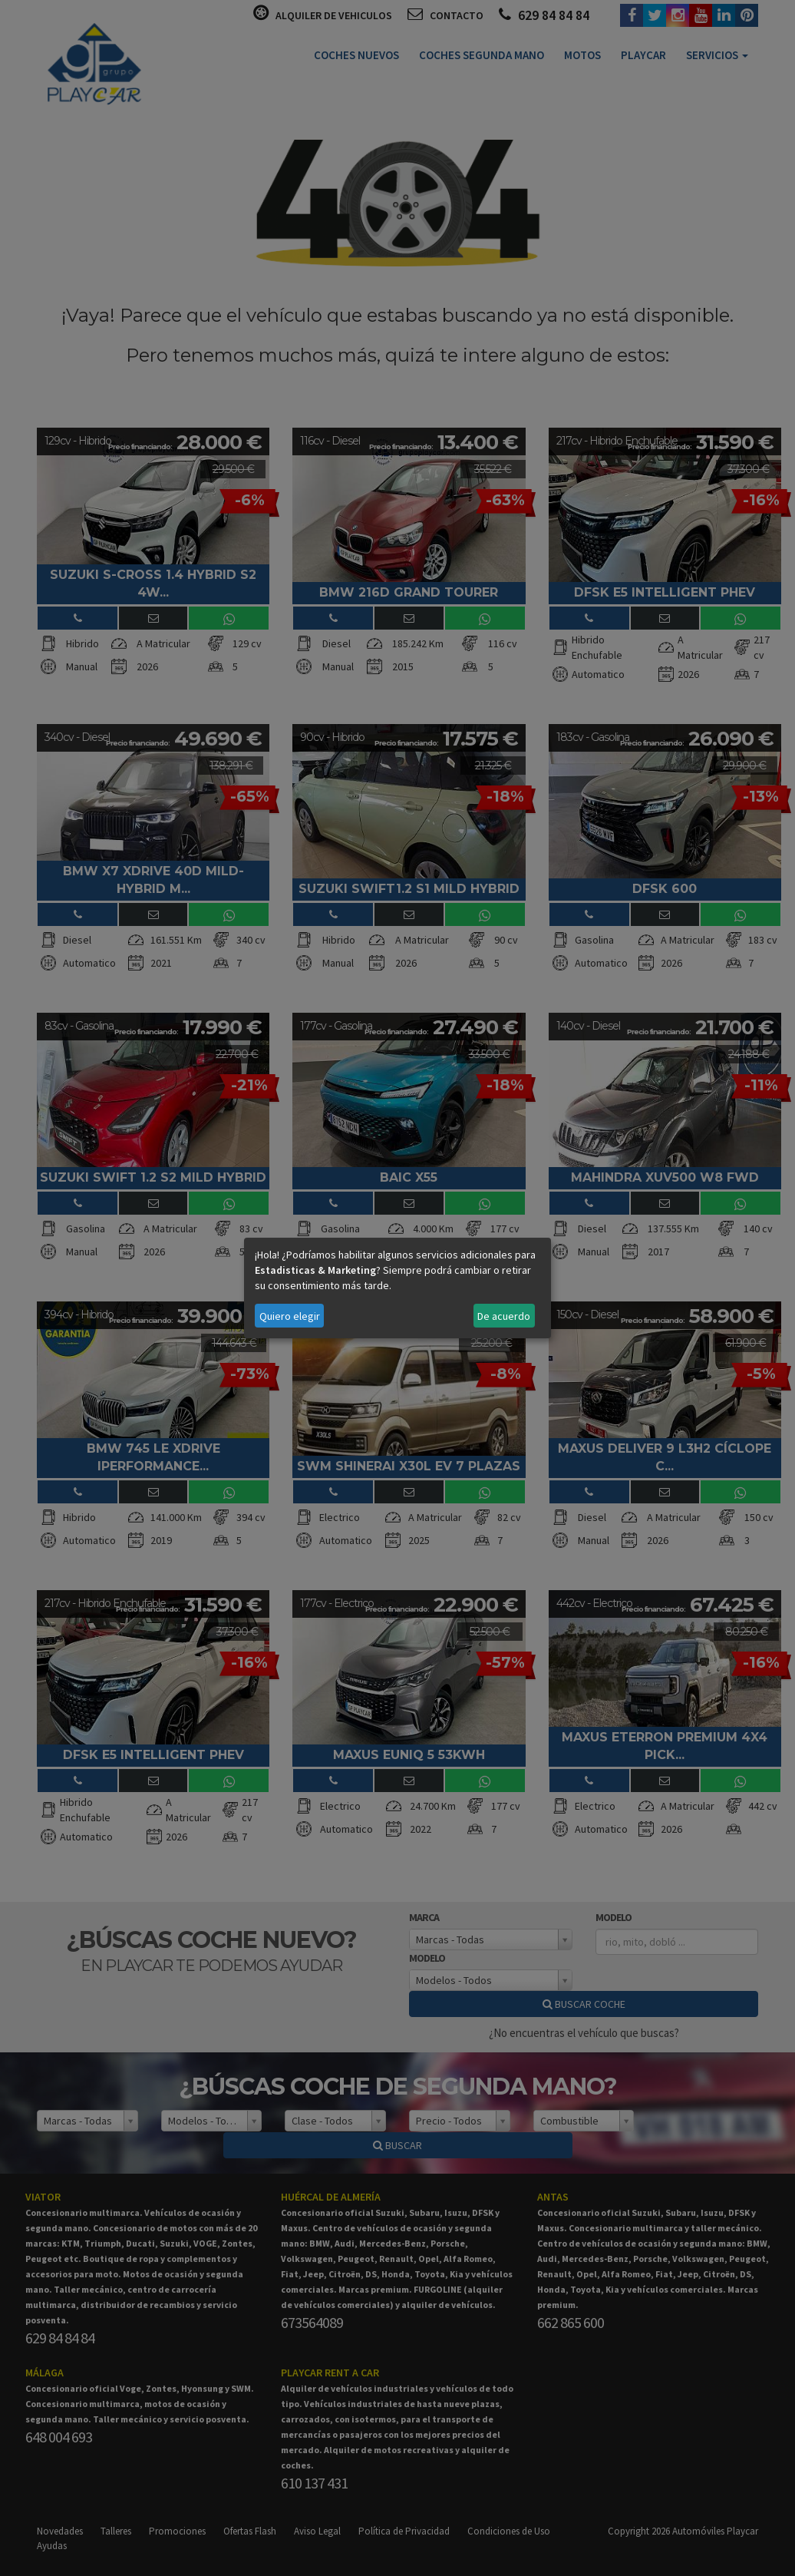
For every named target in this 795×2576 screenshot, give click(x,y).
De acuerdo (503, 1316)
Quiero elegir (289, 1316)
